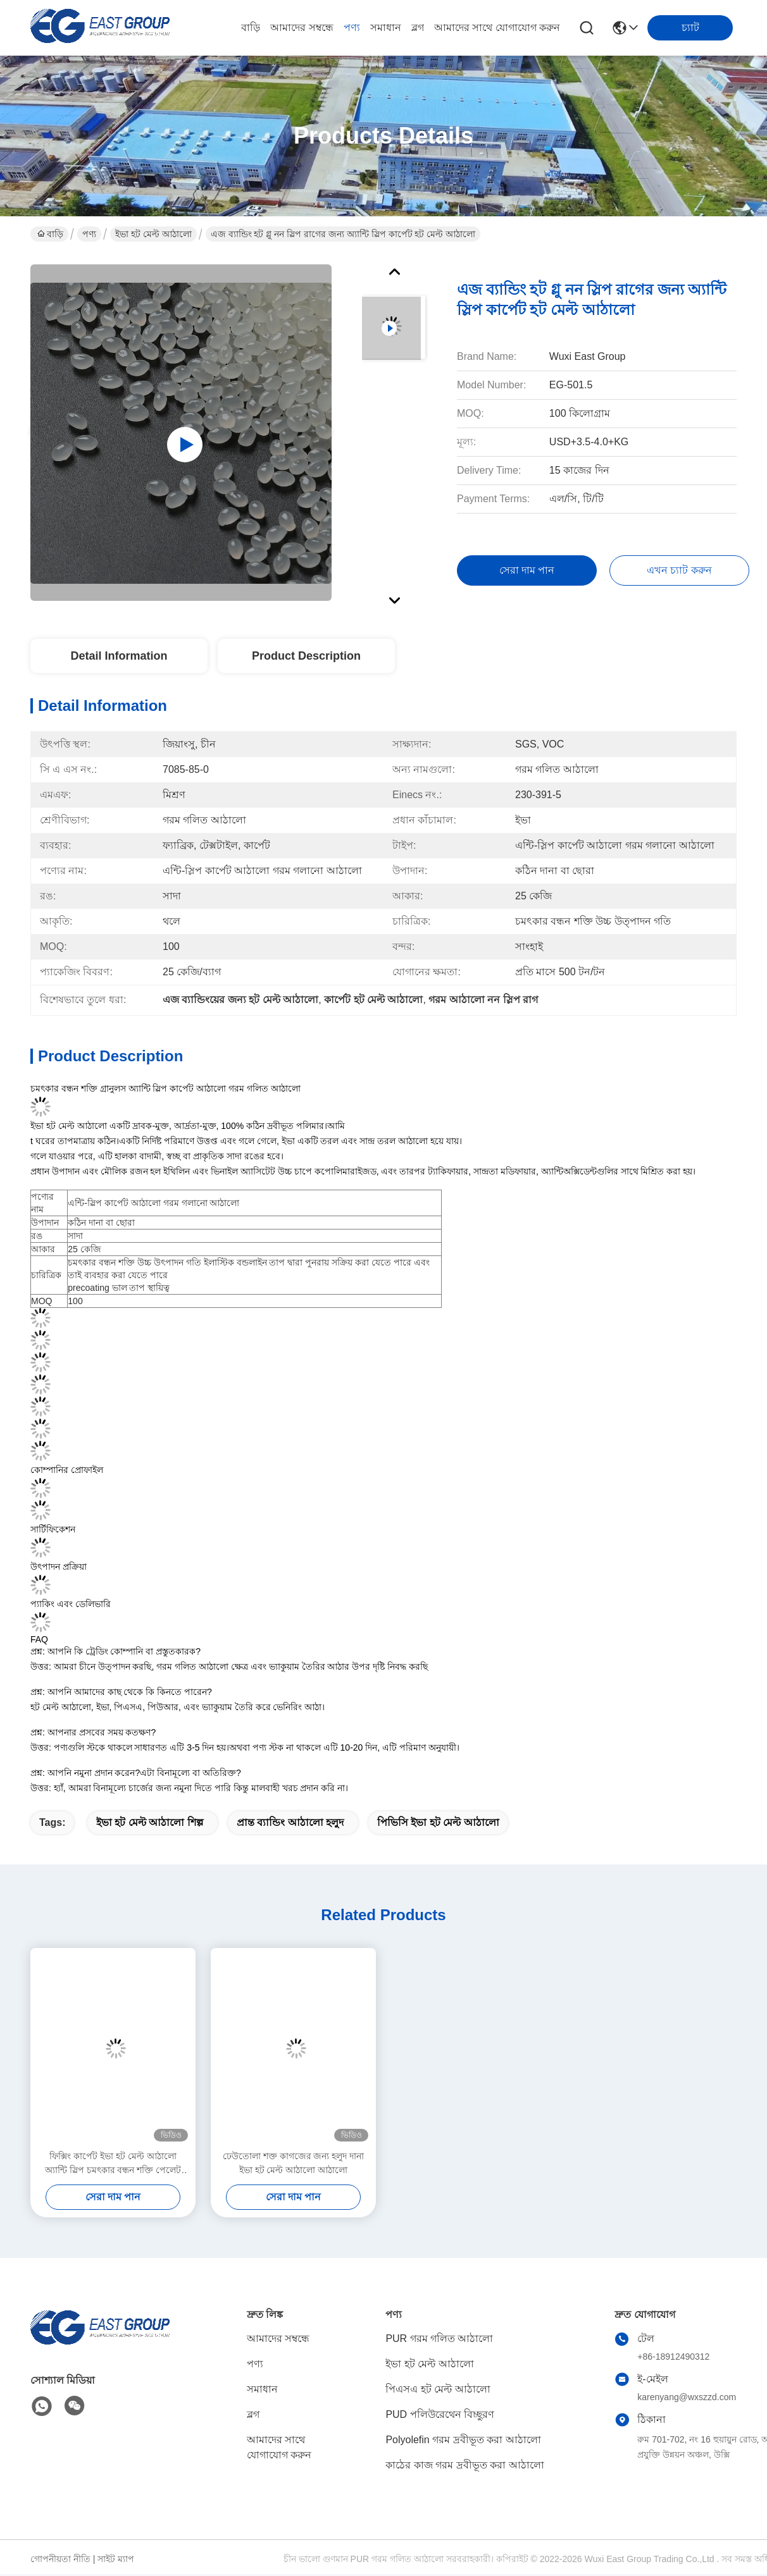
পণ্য (352, 27)
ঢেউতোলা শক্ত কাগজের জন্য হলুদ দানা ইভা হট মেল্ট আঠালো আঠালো (293, 2163)
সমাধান (385, 27)
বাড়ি (250, 27)
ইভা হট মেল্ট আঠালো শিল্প (149, 1822)
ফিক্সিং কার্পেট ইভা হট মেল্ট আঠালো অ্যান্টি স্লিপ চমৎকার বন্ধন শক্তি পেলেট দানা (113, 2164)
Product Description (306, 656)
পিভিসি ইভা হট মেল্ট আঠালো (438, 1822)
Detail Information (118, 656)
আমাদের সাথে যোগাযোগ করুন (497, 27)
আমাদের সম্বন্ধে (301, 27)
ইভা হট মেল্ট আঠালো (153, 234)
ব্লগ (417, 27)
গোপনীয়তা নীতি (60, 2559)
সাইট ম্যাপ (115, 2559)
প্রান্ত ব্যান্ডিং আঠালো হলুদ (290, 1822)
